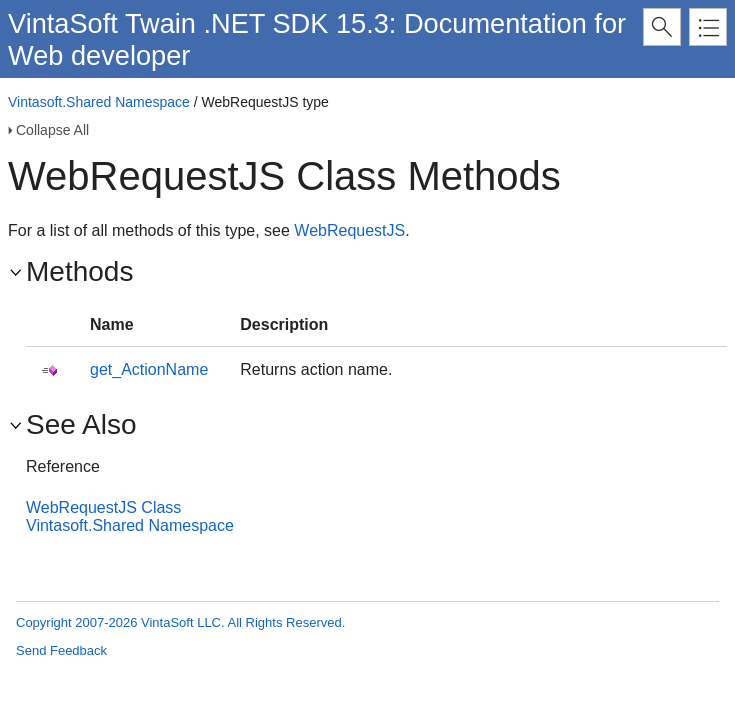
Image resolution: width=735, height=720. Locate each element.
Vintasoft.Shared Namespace (99, 102)
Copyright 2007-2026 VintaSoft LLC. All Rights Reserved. (180, 622)
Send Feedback (61, 650)
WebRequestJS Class (103, 507)
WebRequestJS (349, 230)
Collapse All (52, 130)
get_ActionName (149, 369)
